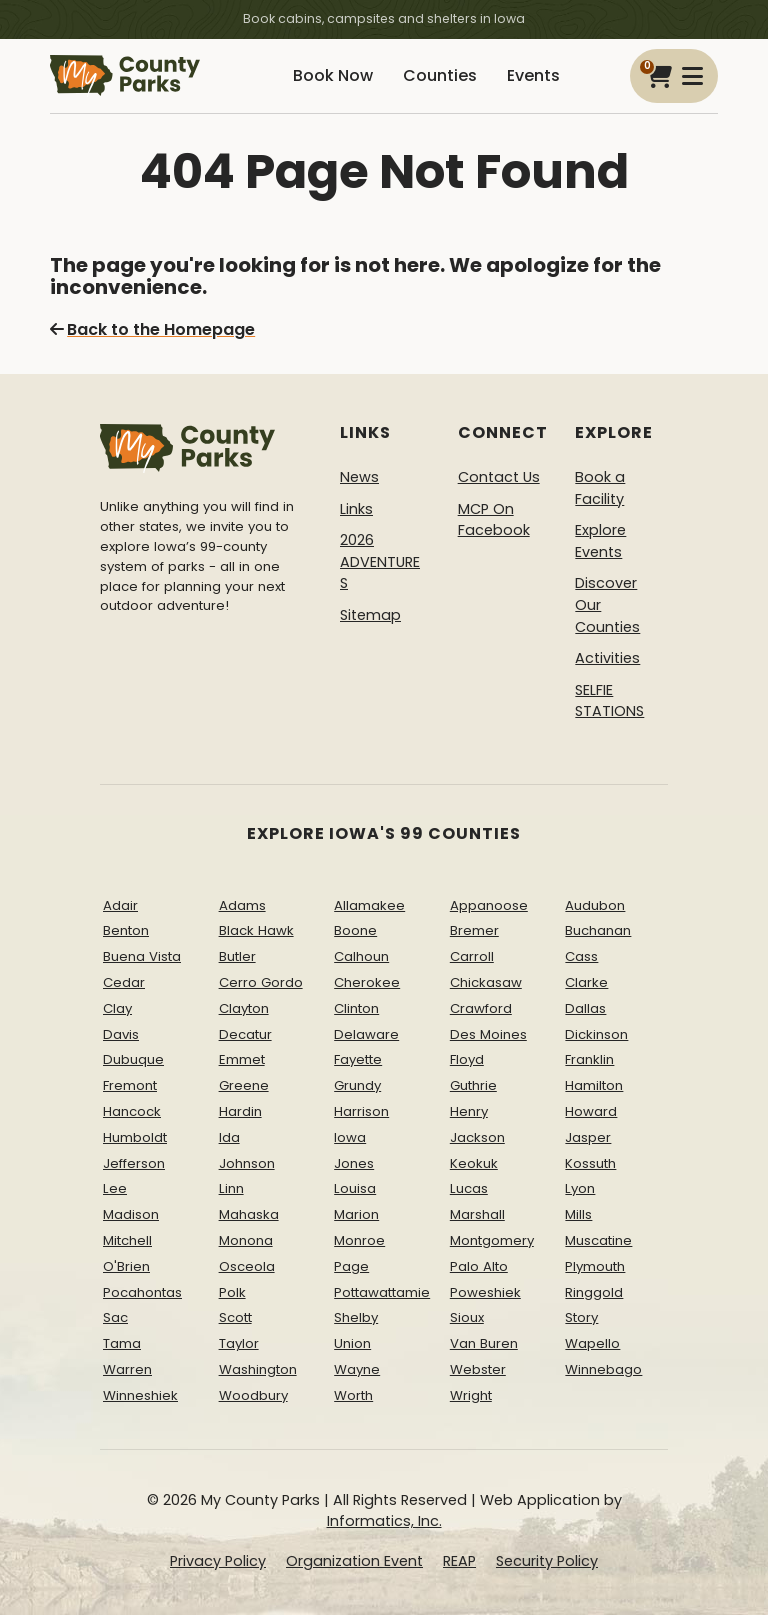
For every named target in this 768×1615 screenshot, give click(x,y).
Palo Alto (479, 1266)
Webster (478, 1369)
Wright (471, 1395)
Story (581, 1317)
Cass (581, 956)
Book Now (333, 75)
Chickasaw (486, 982)
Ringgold (594, 1292)
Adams (242, 905)
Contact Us (499, 477)
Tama (122, 1343)
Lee (115, 1188)
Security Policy (547, 1561)
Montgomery (492, 1240)
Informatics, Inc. (384, 1521)
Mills (578, 1214)
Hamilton (594, 1085)
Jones (354, 1163)
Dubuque (133, 1059)
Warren (127, 1369)
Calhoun (361, 956)
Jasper (588, 1137)
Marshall (477, 1214)
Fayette (358, 1059)
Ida (229, 1137)
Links (356, 509)
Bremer (474, 930)
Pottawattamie (382, 1292)
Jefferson (134, 1163)
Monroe (359, 1240)
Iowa (350, 1137)
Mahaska (249, 1214)
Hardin (240, 1111)
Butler (237, 956)
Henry (469, 1111)
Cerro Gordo (261, 982)
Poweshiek (485, 1292)
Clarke (586, 982)
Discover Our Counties (607, 604)
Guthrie (473, 1085)
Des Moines (488, 1034)
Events (533, 75)
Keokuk (474, 1163)
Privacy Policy (218, 1561)
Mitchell (127, 1240)
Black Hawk (256, 930)
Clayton (244, 1008)
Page (351, 1266)
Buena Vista (142, 956)
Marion (356, 1214)
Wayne (357, 1369)
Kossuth (590, 1163)
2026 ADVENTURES (380, 561)
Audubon (595, 905)
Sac (115, 1317)
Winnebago (603, 1369)
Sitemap (370, 615)
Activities (607, 658)
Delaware (366, 1034)
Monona (246, 1240)
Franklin (589, 1059)
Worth (353, 1395)
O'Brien (126, 1266)
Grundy (357, 1085)
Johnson (247, 1163)
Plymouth (595, 1266)
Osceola (247, 1266)
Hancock (132, 1111)
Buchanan (598, 930)
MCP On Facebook (494, 520)
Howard (591, 1111)
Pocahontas (142, 1292)
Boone (355, 930)
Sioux (467, 1317)
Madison (131, 1214)
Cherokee (367, 982)
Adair (120, 905)
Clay (117, 1008)
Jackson (477, 1137)
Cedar (124, 982)
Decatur (245, 1034)
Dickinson (596, 1034)
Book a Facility (600, 488)
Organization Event (354, 1561)
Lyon (580, 1188)
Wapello (592, 1343)
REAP (459, 1561)
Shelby (356, 1317)
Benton (126, 930)
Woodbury (253, 1395)
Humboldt (135, 1137)
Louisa (355, 1188)
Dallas (585, 1008)
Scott (235, 1317)
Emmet (242, 1059)
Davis (121, 1034)
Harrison (361, 1111)
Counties (440, 75)
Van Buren (484, 1343)
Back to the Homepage (152, 329)
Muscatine (598, 1240)
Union (352, 1343)
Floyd (467, 1059)
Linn (231, 1188)
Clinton (356, 1008)
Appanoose (489, 905)
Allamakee (369, 905)
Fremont (130, 1085)
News (359, 477)
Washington (258, 1369)
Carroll (472, 956)
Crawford (481, 1008)
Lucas (469, 1188)
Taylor (239, 1343)
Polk (232, 1292)
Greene (244, 1085)
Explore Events (600, 541)
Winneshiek (140, 1395)
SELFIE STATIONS (609, 701)
